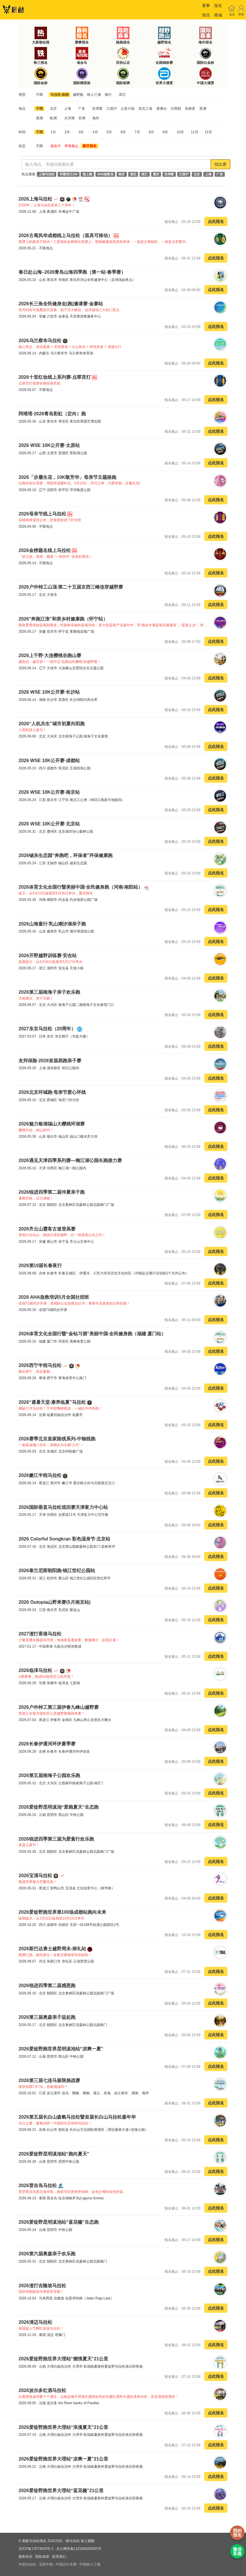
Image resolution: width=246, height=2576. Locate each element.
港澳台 (161, 109)
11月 (194, 132)
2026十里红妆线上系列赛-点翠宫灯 (55, 377)
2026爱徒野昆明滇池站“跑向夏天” (54, 2153)
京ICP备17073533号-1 (36, 2549)
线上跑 (87, 174)
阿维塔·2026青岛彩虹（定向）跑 (52, 413)
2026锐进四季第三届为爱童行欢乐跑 (56, 1839)
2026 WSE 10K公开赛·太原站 (49, 445)
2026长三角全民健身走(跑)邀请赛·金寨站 (61, 303)
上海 (67, 109)
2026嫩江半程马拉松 (41, 1475)
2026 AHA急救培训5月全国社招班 (54, 1297)
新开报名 (90, 146)
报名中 (55, 146)
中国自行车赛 (66, 2564)
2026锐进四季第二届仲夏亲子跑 (52, 1192)
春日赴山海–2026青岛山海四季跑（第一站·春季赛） (72, 272)
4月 (95, 132)
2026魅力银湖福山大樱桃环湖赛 (52, 1123)
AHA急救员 (105, 174)
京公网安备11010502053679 (78, 2549)
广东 (81, 109)
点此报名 (216, 221)
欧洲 (53, 118)
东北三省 (145, 109)
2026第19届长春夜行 (40, 1265)
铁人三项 (94, 95)
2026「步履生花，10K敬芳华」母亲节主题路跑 (67, 477)
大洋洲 (69, 118)
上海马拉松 (47, 174)
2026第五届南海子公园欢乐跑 (49, 1775)
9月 (165, 132)
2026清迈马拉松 (35, 2322)
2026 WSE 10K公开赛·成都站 (49, 760)
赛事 (206, 5)
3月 (81, 132)
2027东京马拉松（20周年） (48, 1028)
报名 (218, 5)
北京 (53, 109)
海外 (95, 118)
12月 (208, 132)
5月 (109, 132)
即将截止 (72, 146)
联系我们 (59, 2557)
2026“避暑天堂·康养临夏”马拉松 (53, 1402)
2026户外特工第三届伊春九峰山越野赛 (59, 1707)
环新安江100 (69, 174)
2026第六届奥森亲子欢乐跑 (47, 2253)
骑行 (108, 95)
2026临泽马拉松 (36, 1670)
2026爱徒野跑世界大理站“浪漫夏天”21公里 (63, 2427)
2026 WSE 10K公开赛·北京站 (49, 823)
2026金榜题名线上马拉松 (45, 550)
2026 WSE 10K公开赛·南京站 (49, 792)
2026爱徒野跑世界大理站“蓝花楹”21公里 (61, 2490)
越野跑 (78, 95)
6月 (123, 132)
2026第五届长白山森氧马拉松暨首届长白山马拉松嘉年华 (77, 2117)
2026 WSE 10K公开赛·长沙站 (49, 692)
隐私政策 (42, 2557)
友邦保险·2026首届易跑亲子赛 (50, 1060)
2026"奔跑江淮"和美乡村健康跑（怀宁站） (63, 618)
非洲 (81, 118)
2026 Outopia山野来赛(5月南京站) (55, 1602)
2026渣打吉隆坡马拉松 (42, 2285)
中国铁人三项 (89, 2564)
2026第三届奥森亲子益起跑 (47, 2017)
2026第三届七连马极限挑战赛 (49, 2080)
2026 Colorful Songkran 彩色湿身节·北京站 (64, 1538)
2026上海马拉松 (36, 198)
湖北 (133, 174)
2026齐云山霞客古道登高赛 (47, 1228)
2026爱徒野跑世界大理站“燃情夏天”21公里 (63, 2358)
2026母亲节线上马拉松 (43, 513)
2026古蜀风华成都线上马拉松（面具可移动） (66, 235)
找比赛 (220, 164)
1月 (53, 132)
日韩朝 (176, 109)
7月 (137, 132)
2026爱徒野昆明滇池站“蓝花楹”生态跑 (59, 2222)
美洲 (39, 118)
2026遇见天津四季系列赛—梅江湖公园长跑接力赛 (70, 1160)
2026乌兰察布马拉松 (41, 340)
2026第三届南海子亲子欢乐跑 (49, 992)
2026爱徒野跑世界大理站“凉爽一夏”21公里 (63, 2458)
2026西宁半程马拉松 (41, 1365)
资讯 (206, 15)
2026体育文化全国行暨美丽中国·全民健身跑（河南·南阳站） (81, 887)
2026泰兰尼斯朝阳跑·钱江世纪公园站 (57, 1570)
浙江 (144, 174)
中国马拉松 (27, 2564)
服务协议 (25, 2557)
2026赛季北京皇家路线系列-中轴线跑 (57, 1438)
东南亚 (190, 109)
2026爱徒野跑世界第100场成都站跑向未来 (62, 1912)
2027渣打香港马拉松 (40, 1633)
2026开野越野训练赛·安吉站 (48, 955)
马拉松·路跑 (59, 95)
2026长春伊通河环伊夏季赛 (47, 1743)
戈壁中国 (46, 2564)
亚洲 (202, 109)
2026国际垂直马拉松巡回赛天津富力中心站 (63, 1507)
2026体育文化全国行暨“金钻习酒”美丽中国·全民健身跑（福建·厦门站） (92, 1333)
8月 (151, 132)
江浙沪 (111, 109)
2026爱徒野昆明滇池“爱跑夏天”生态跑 (59, 1807)
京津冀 (97, 109)
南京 (121, 174)
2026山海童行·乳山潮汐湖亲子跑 (52, 923)
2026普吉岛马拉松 (38, 2185)
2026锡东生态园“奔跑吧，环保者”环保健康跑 (66, 855)
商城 (218, 15)
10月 (180, 132)
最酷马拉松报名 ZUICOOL (42, 2541)
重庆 (156, 174)
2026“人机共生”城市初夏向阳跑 (52, 723)
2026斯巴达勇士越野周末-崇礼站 (53, 1948)
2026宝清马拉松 (36, 1875)
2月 (67, 132)
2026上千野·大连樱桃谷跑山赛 (50, 655)
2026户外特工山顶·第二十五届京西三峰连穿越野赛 (71, 587)
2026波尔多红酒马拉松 (42, 2390)
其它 (122, 95)
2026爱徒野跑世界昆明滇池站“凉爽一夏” (61, 2048)
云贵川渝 (128, 109)
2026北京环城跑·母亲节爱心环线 (52, 1092)
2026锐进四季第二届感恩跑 (47, 1985)
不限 (39, 95)
